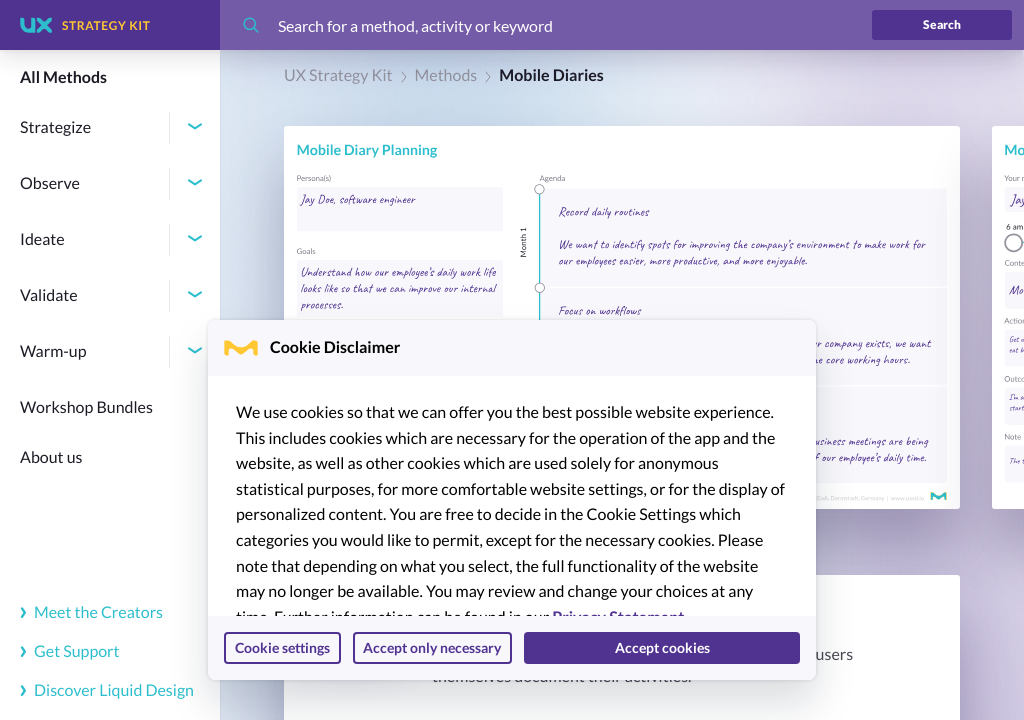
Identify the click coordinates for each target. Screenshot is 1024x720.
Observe (50, 183)
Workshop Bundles (86, 407)
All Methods (63, 77)
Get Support (70, 651)
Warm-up (53, 351)
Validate (49, 295)
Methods (446, 75)
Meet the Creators (91, 612)
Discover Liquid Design (107, 690)
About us (51, 457)
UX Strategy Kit (338, 75)
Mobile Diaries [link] (551, 75)
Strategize (55, 127)
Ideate (42, 239)
